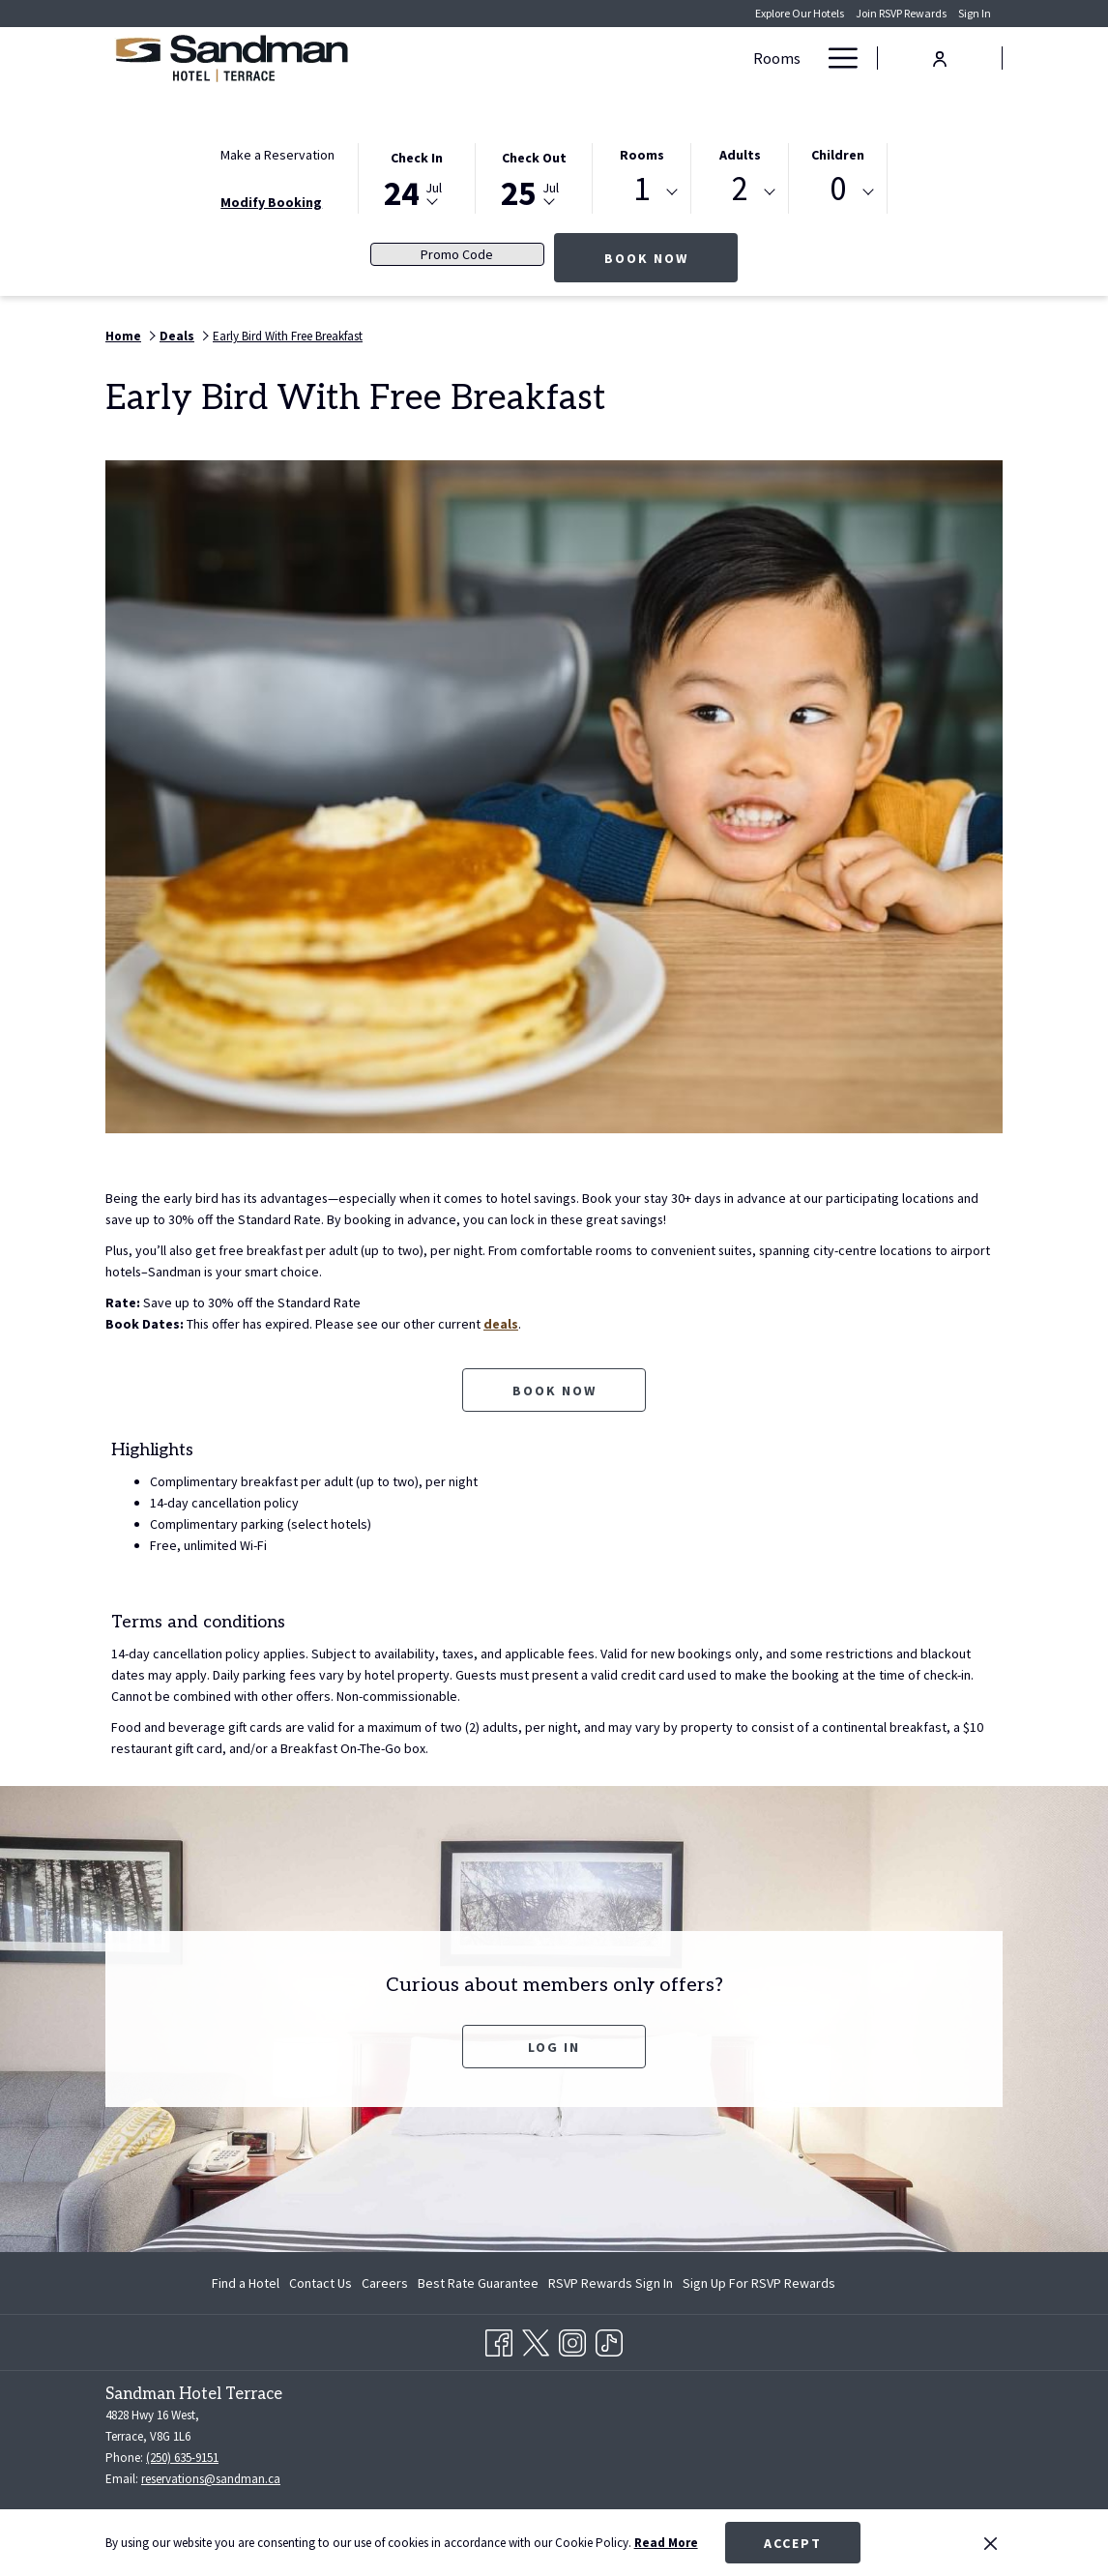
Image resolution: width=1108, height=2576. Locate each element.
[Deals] (576, 58)
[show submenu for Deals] (617, 58)
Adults (740, 154)
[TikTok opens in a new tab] (609, 2339)
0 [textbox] (838, 189)
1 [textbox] (641, 189)
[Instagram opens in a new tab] (572, 2339)
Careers (385, 2283)
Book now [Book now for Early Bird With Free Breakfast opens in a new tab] (554, 1390)
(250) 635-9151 (182, 2457)
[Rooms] (507, 58)
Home (123, 336)
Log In (554, 2047)
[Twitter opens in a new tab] (535, 2339)
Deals (177, 336)
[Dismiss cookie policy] (990, 2543)
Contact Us (320, 2283)
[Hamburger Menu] (836, 58)
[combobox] (641, 192)
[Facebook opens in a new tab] (498, 2339)
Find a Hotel (245, 2283)
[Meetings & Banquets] (711, 58)
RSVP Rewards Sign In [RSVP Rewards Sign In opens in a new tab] (610, 2285)
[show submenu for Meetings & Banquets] (804, 58)
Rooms (642, 154)
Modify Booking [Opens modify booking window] (271, 202)
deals (504, 1323)
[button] (416, 177)
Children (837, 154)
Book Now (671, 258)
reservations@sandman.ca (210, 2479)
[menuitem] (248, 2283)
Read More (666, 2542)
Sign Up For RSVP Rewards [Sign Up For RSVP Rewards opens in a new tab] (759, 2285)
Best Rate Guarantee (478, 2283)
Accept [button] (793, 2543)
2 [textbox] (740, 189)
